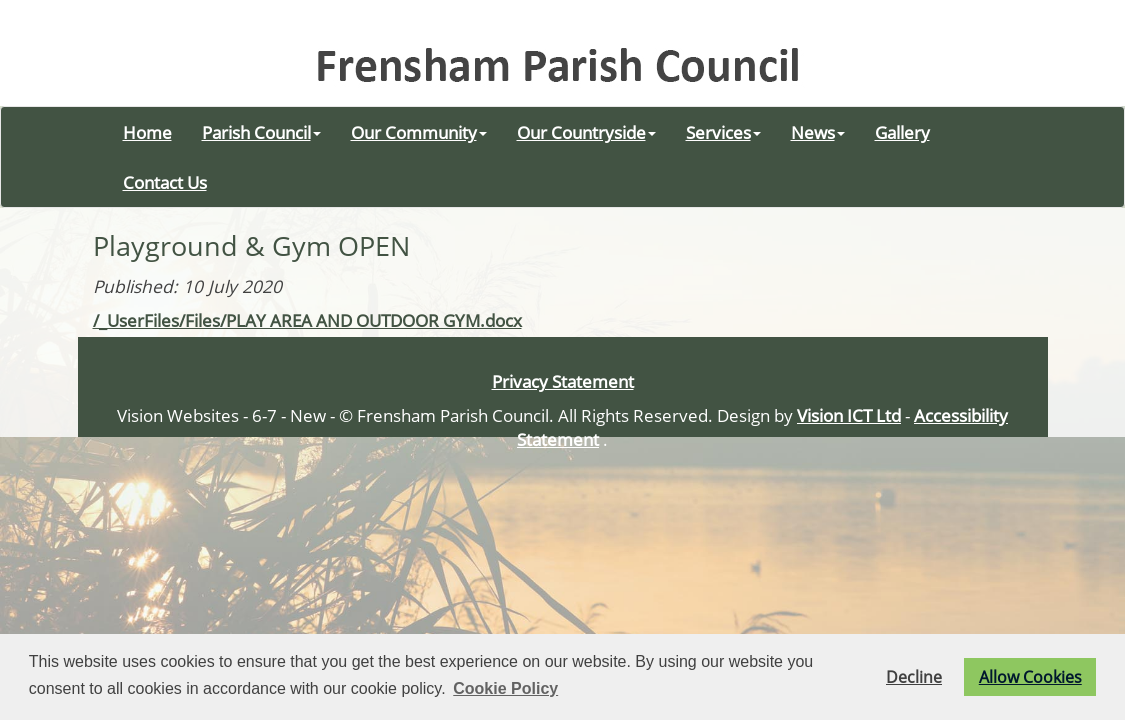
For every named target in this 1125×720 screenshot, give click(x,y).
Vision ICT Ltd (849, 415)
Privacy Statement (563, 381)
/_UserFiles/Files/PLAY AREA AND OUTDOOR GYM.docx (307, 320)
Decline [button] (914, 677)
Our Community (419, 132)
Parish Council (261, 132)
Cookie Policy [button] (505, 688)
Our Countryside (586, 132)
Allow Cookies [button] (1030, 677)
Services (723, 132)
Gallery (902, 132)
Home (147, 132)
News (818, 132)
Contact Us (165, 182)
